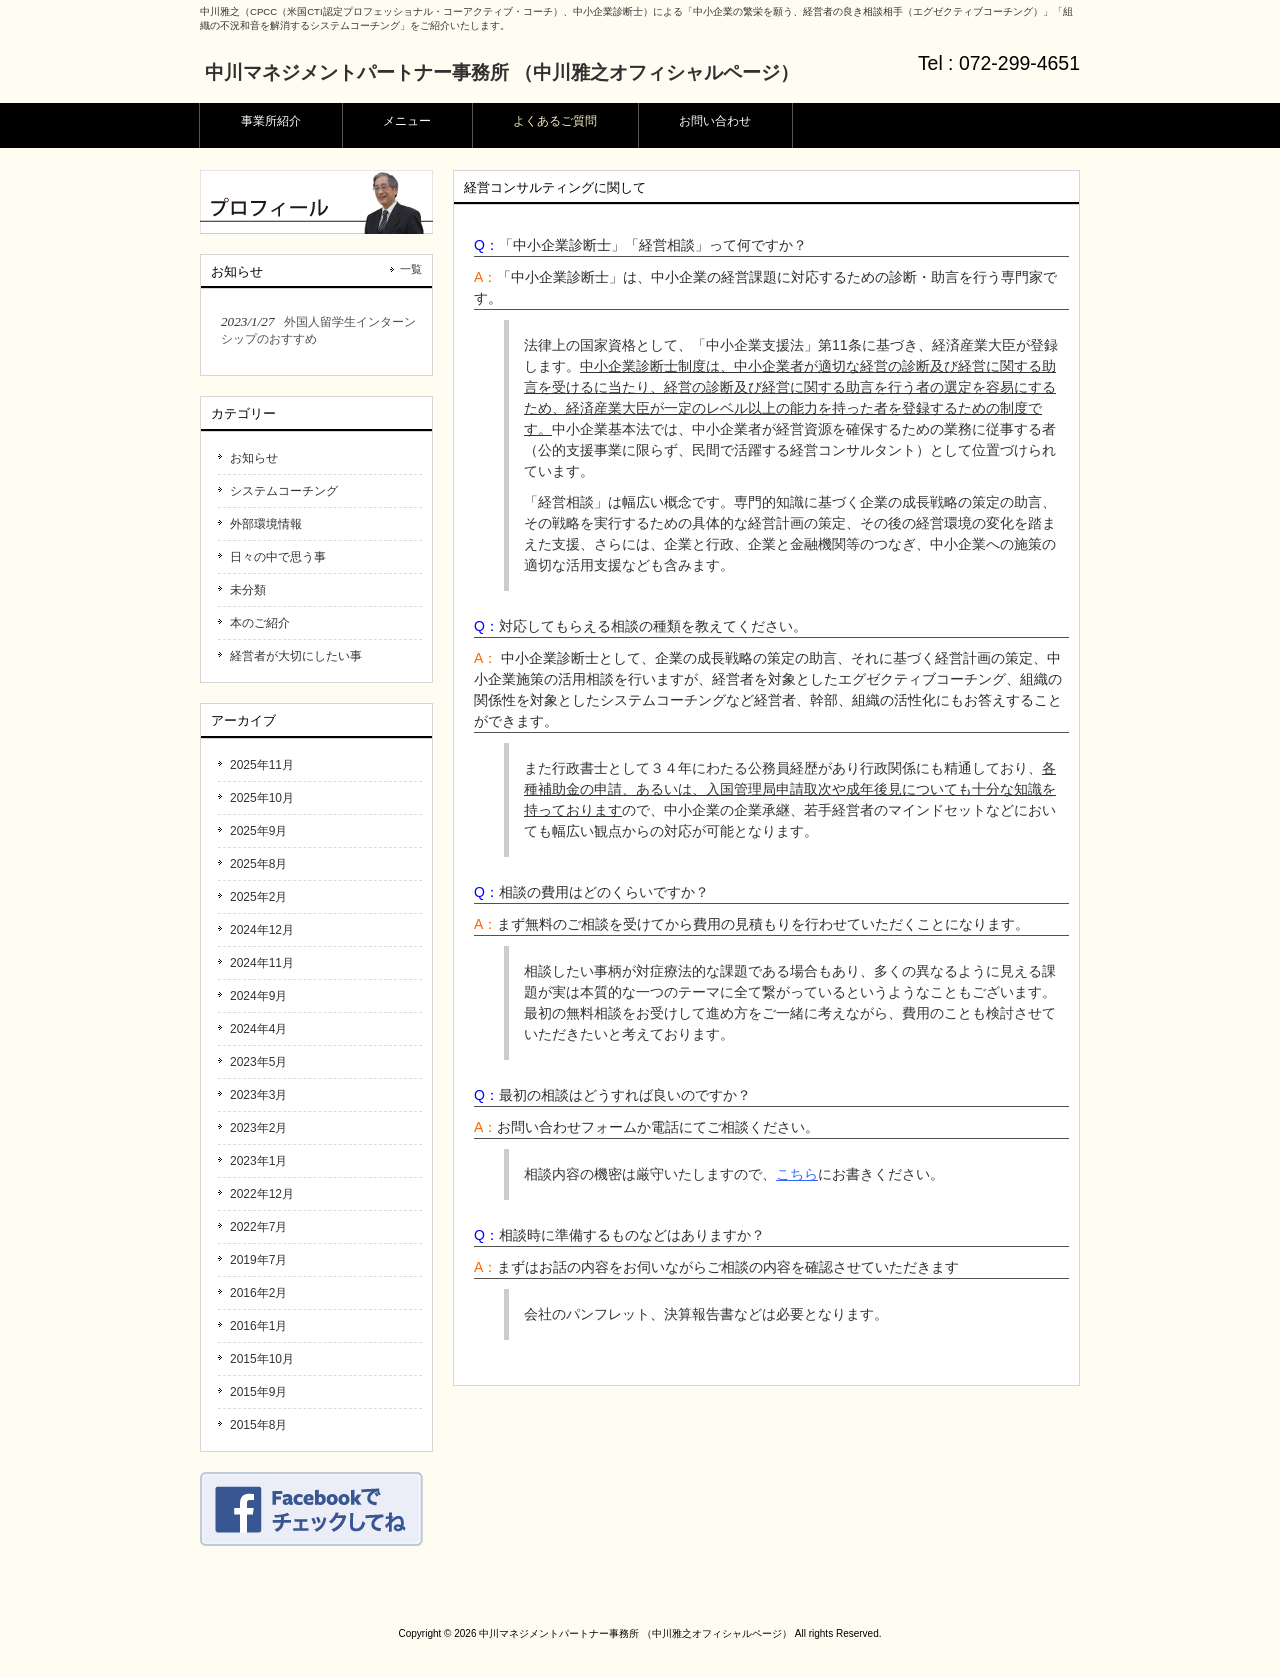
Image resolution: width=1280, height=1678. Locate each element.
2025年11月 (262, 765)
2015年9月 (258, 1392)
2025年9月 (258, 831)
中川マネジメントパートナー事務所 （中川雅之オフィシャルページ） (502, 72)
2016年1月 (258, 1326)
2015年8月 (258, 1425)
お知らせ (254, 458)
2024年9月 (258, 996)
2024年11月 (262, 963)
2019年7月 (258, 1260)
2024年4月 (258, 1029)
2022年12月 (262, 1194)
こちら (797, 1174)
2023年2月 (258, 1128)
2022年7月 (258, 1227)
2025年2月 (258, 897)
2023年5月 (258, 1062)
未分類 (248, 590)
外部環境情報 (266, 524)
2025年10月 (262, 798)
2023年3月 (258, 1095)
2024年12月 (262, 930)
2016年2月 (258, 1293)
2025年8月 (258, 864)
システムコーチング (284, 491)
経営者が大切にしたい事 (296, 656)
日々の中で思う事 (278, 557)
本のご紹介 (260, 623)
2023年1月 (258, 1161)
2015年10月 (262, 1359)
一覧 (411, 269)
